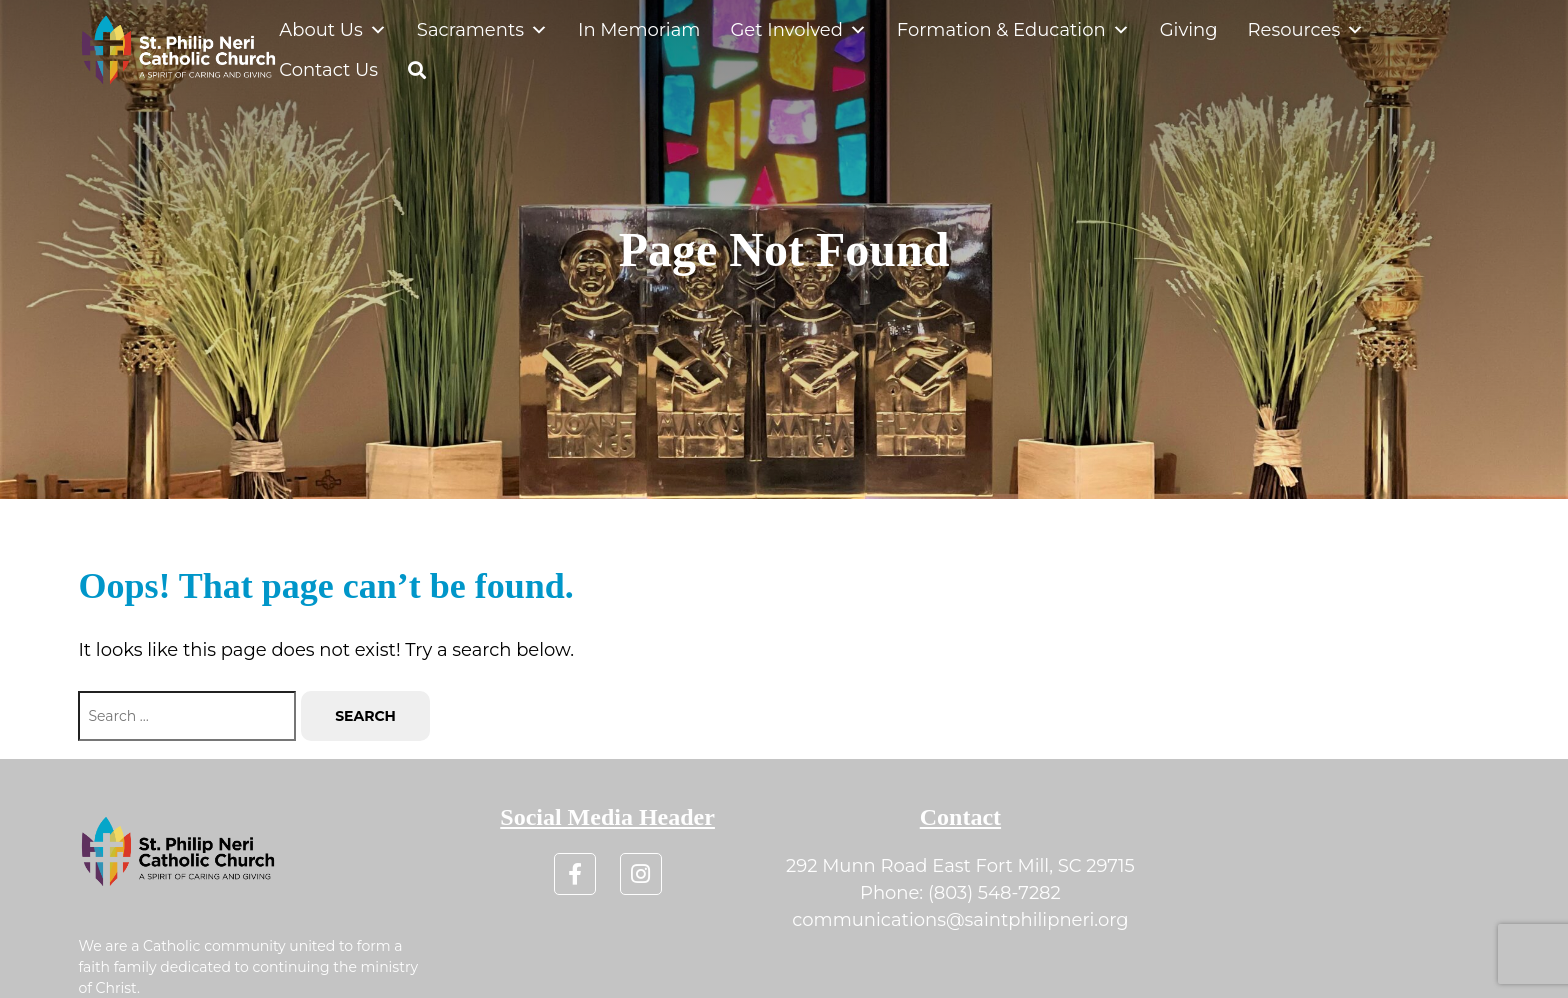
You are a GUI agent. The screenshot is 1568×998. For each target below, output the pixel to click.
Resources (1306, 30)
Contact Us (328, 70)
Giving (1189, 30)
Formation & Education (1013, 30)
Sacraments (482, 30)
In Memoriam (639, 30)
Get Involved (798, 30)
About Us (333, 30)
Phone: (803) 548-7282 (960, 893)
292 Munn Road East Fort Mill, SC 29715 (960, 866)
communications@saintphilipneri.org (960, 920)
